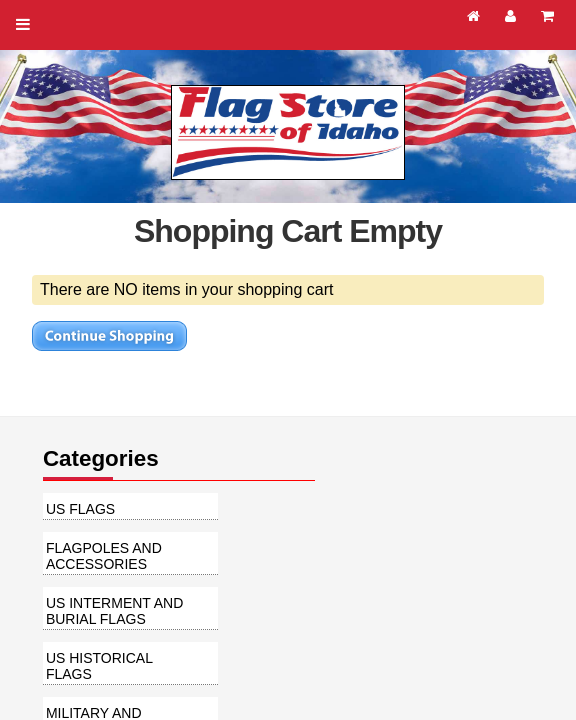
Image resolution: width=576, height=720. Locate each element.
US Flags (80, 509)
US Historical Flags (99, 666)
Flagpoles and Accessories (104, 556)
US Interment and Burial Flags (114, 611)
